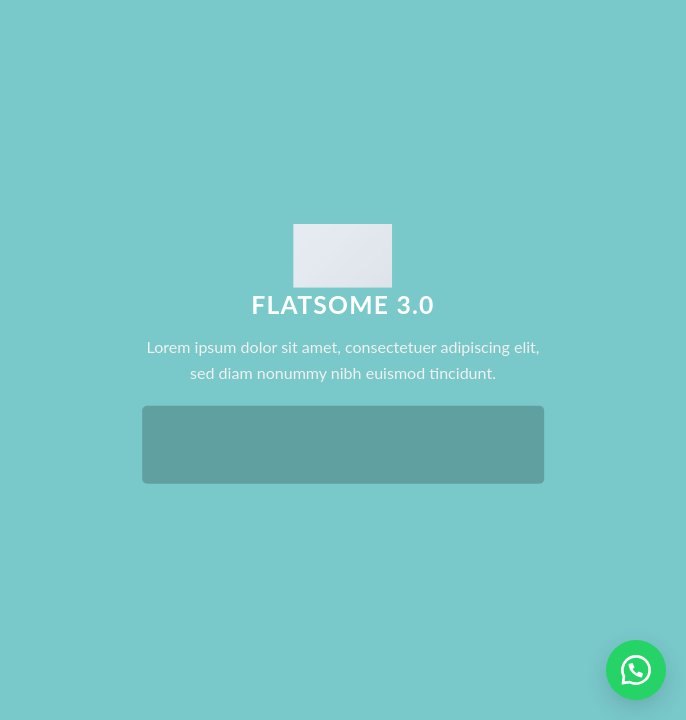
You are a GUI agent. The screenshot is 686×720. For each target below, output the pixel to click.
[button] (636, 670)
